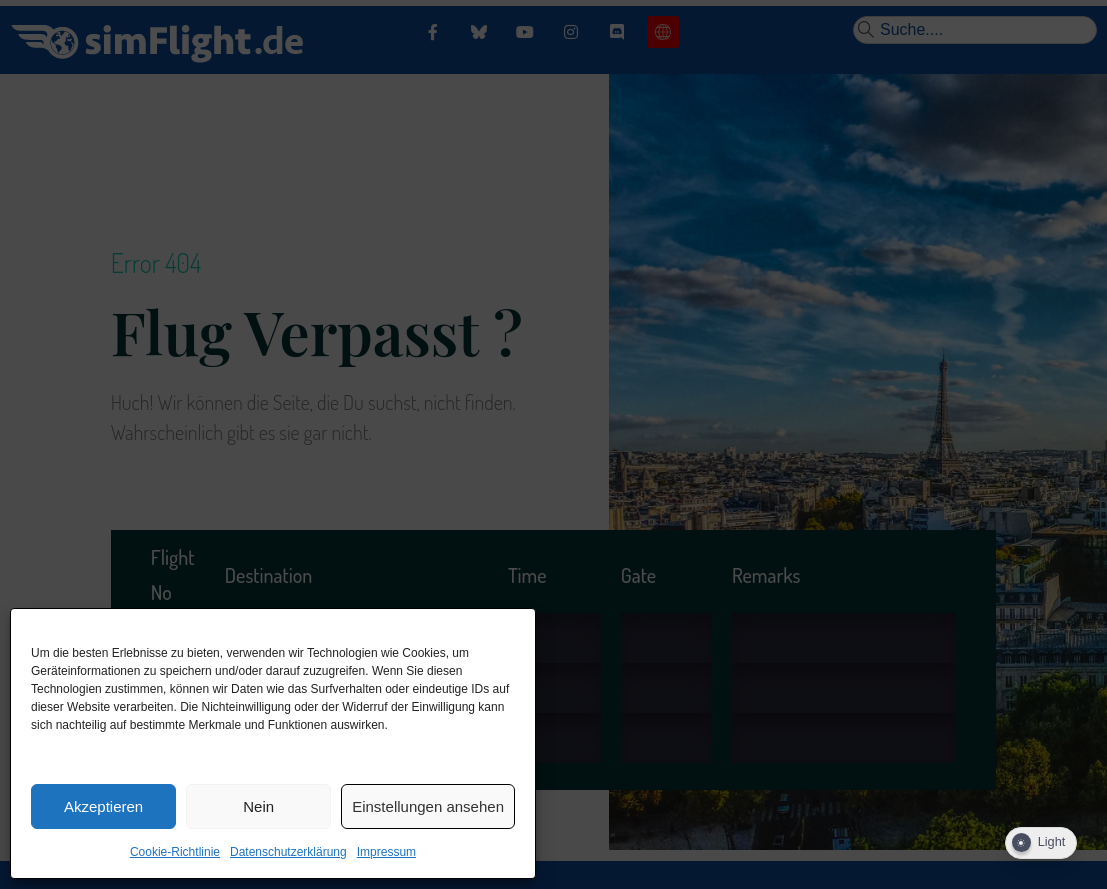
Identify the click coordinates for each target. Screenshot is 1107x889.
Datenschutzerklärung (288, 852)
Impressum (386, 852)
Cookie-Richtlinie (175, 852)
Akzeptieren (103, 806)
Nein (258, 806)
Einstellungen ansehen (428, 806)
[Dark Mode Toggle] (1041, 843)
